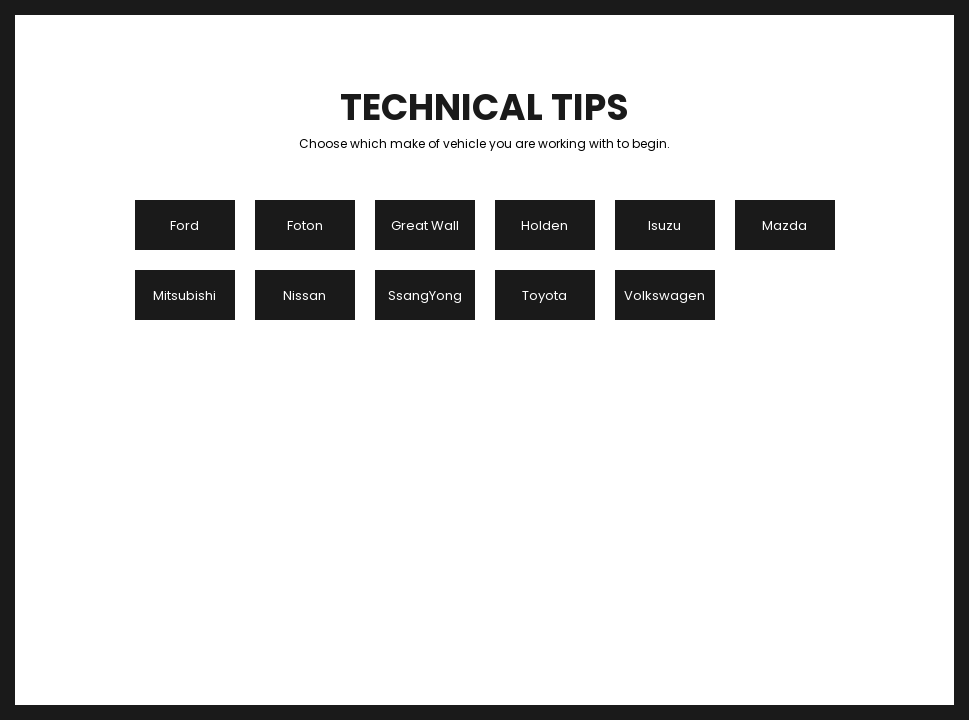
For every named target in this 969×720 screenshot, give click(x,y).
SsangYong (425, 295)
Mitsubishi (184, 295)
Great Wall (425, 225)
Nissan (304, 295)
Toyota (544, 295)
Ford (184, 225)
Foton (305, 225)
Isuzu (664, 225)
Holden (544, 225)
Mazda (784, 225)
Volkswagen (664, 295)
